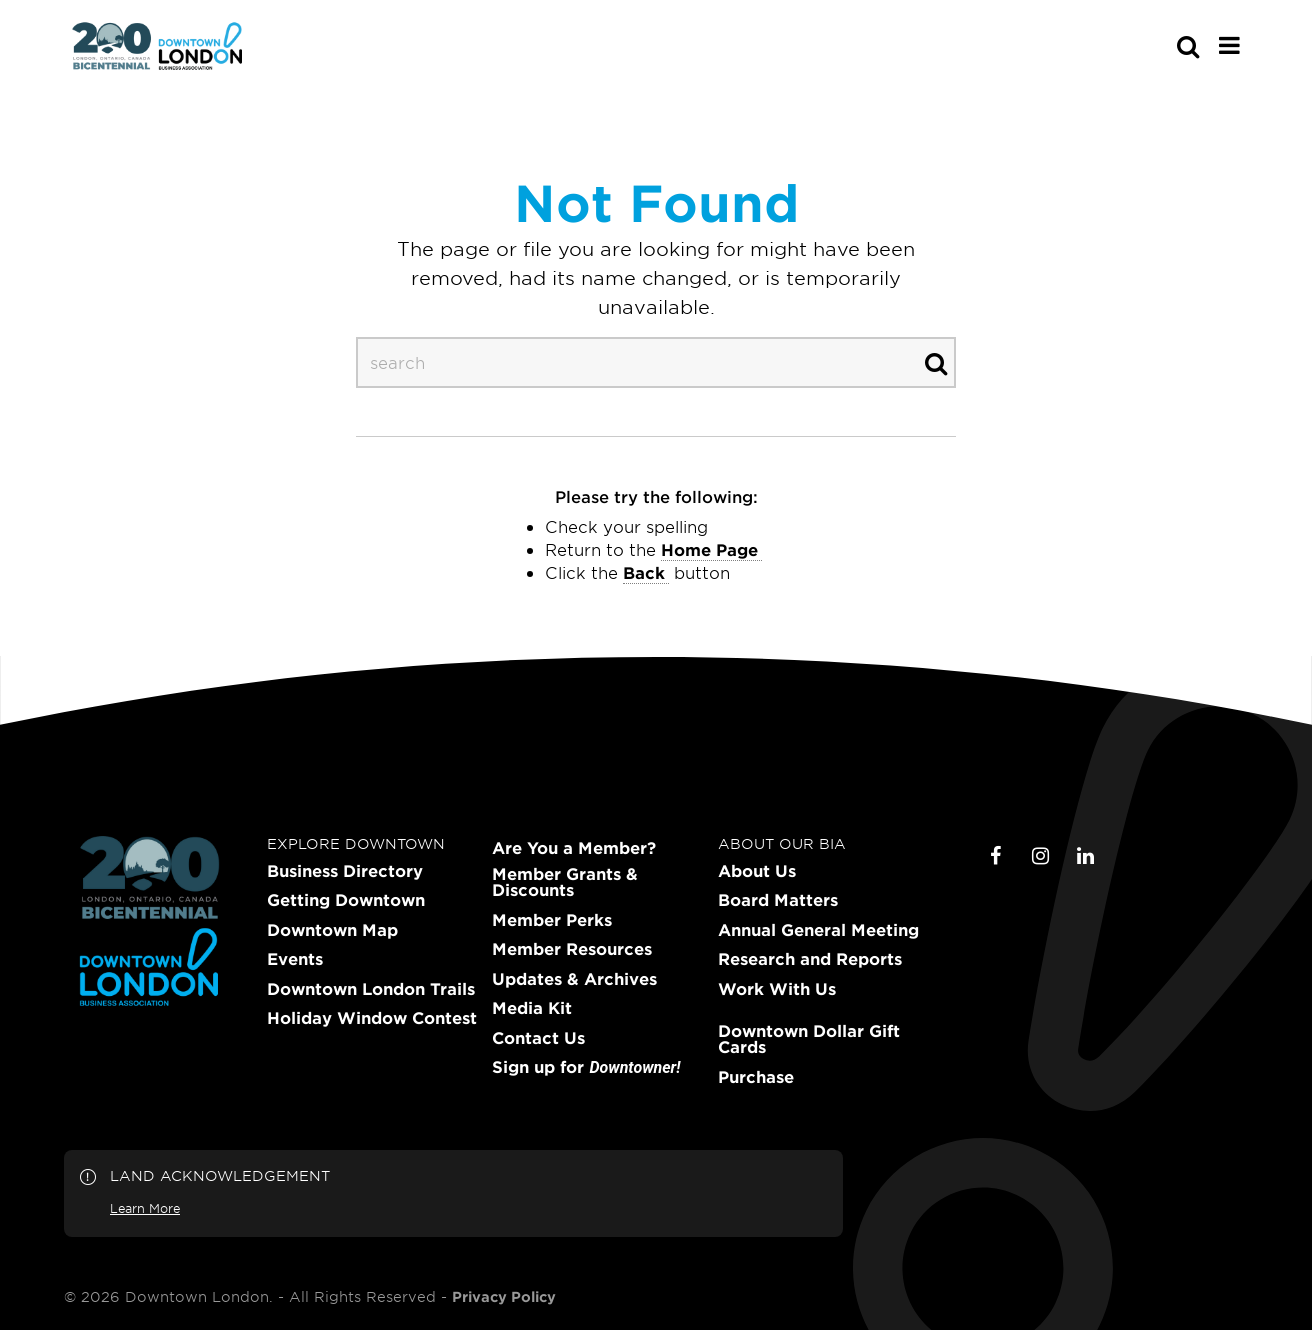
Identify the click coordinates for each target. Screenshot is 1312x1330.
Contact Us (538, 1038)
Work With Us (777, 989)
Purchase (756, 1077)
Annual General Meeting (818, 930)
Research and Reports (810, 959)
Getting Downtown (346, 900)
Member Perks (552, 920)
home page (709, 549)
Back (644, 572)
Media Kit (532, 1008)
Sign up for (586, 1067)
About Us (757, 871)
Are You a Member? (574, 848)
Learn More (145, 1208)
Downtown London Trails (371, 989)
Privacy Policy (504, 1297)
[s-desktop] (656, 362)
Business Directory (345, 871)
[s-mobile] (1152, 46)
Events (295, 959)
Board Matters (778, 900)
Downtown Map (332, 930)
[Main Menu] (1229, 45)
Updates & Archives (574, 979)
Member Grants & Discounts (565, 882)
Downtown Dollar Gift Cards (809, 1039)
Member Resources (572, 949)
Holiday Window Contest (372, 1018)
